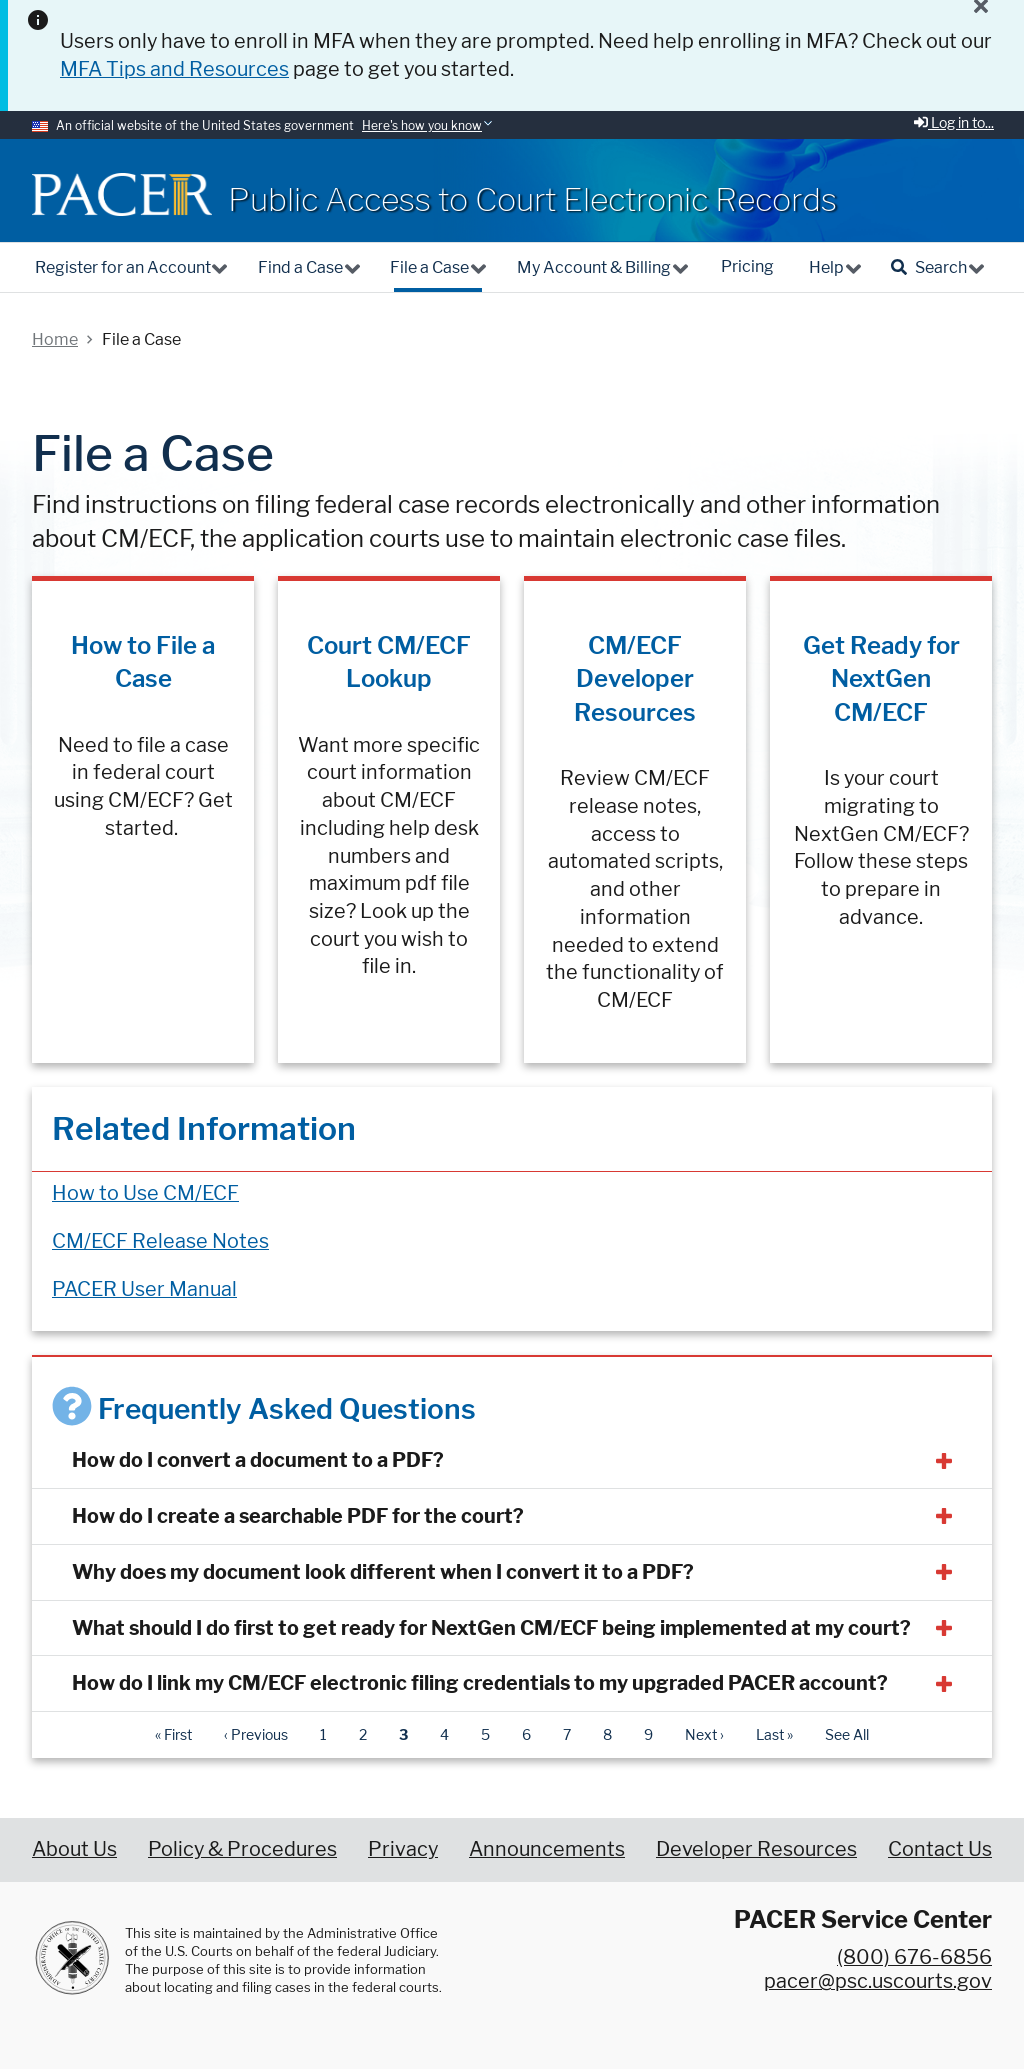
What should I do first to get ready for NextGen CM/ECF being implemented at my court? (491, 1628)
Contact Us (940, 1849)
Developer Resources (756, 1849)
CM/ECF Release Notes (160, 1241)
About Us (74, 1849)
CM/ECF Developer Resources (635, 679)
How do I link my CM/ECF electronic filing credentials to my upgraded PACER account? (480, 1683)
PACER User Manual (144, 1289)
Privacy (403, 1849)
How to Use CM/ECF (145, 1193)
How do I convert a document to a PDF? (258, 1460)
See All (847, 1734)
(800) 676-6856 (914, 1957)
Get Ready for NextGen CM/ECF (881, 679)
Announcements (547, 1849)
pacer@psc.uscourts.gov (878, 1981)
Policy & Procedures (242, 1849)
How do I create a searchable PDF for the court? (298, 1516)
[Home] (122, 194)
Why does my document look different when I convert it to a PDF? (383, 1572)
